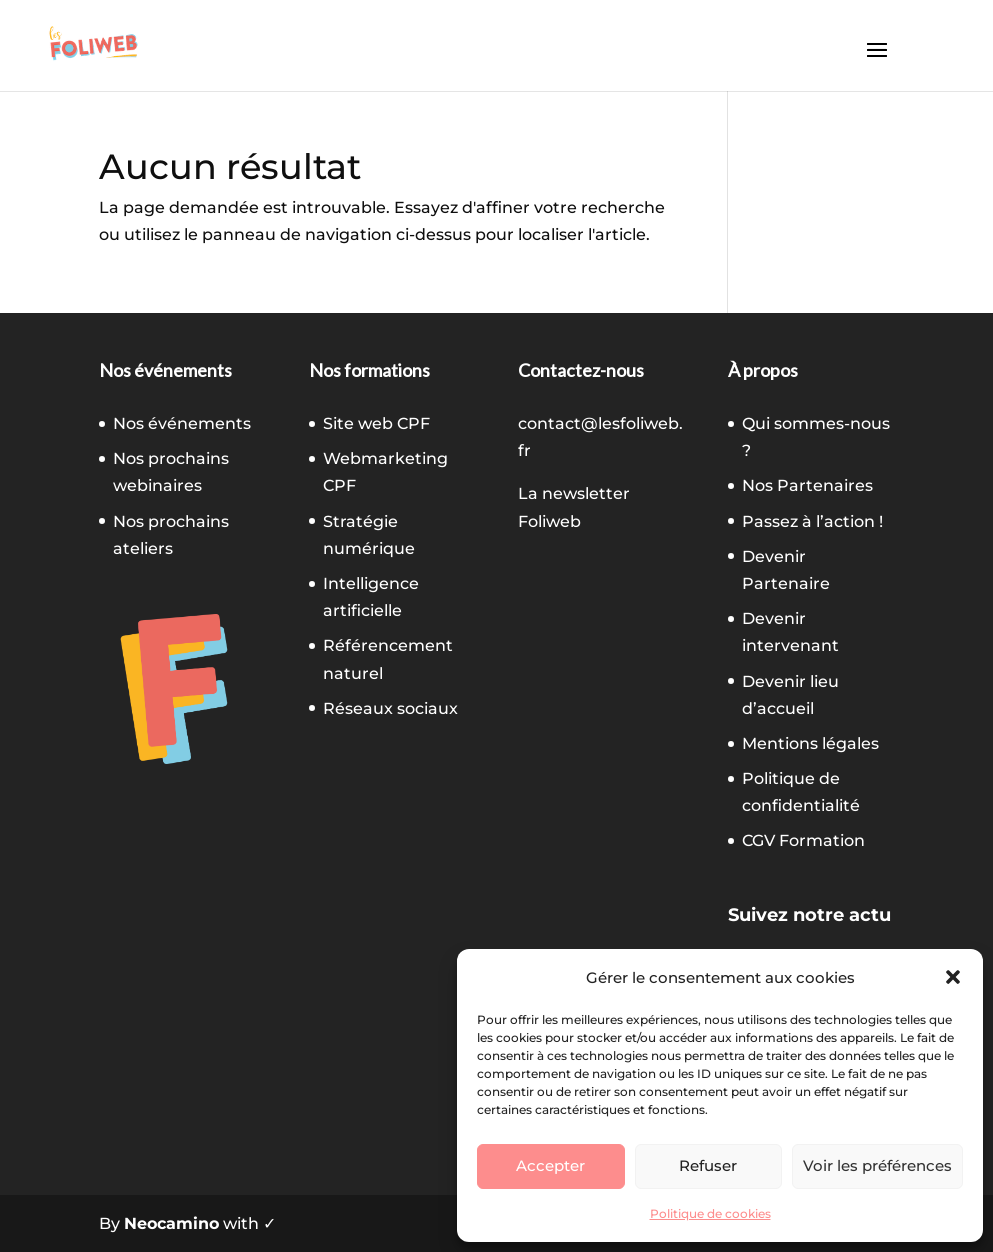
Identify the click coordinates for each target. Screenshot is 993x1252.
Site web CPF (376, 423)
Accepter (550, 1165)
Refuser (708, 1165)
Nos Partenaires (807, 485)
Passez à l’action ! (812, 521)
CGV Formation (803, 840)
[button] (953, 977)
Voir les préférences (877, 1165)
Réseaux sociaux (390, 708)
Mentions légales (810, 743)
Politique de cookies (710, 1213)
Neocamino (171, 1223)
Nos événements (182, 423)
